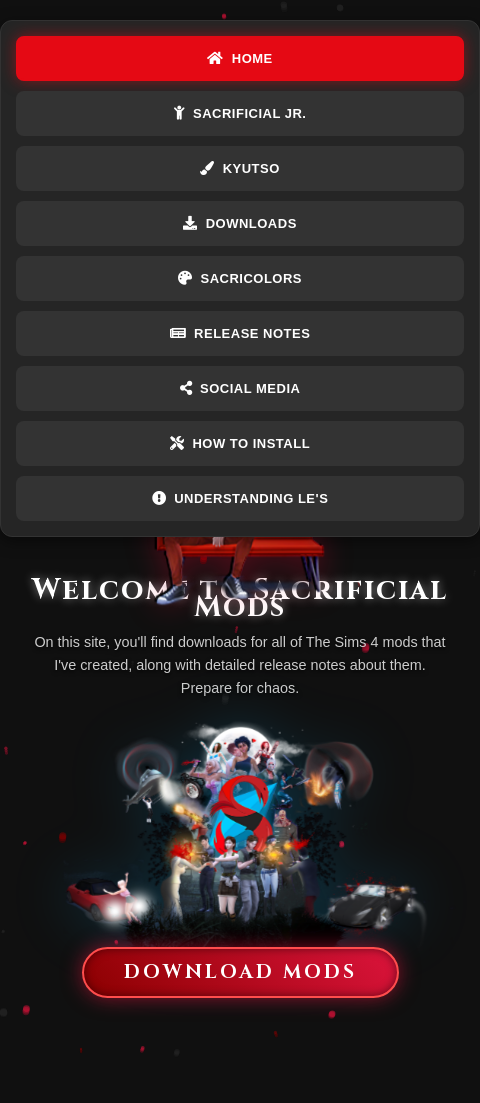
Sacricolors (240, 278)
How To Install (240, 443)
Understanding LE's (240, 498)
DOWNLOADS (240, 223)
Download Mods (240, 972)
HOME (240, 58)
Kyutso (240, 168)
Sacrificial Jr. (240, 113)
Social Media (240, 388)
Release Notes (240, 333)
